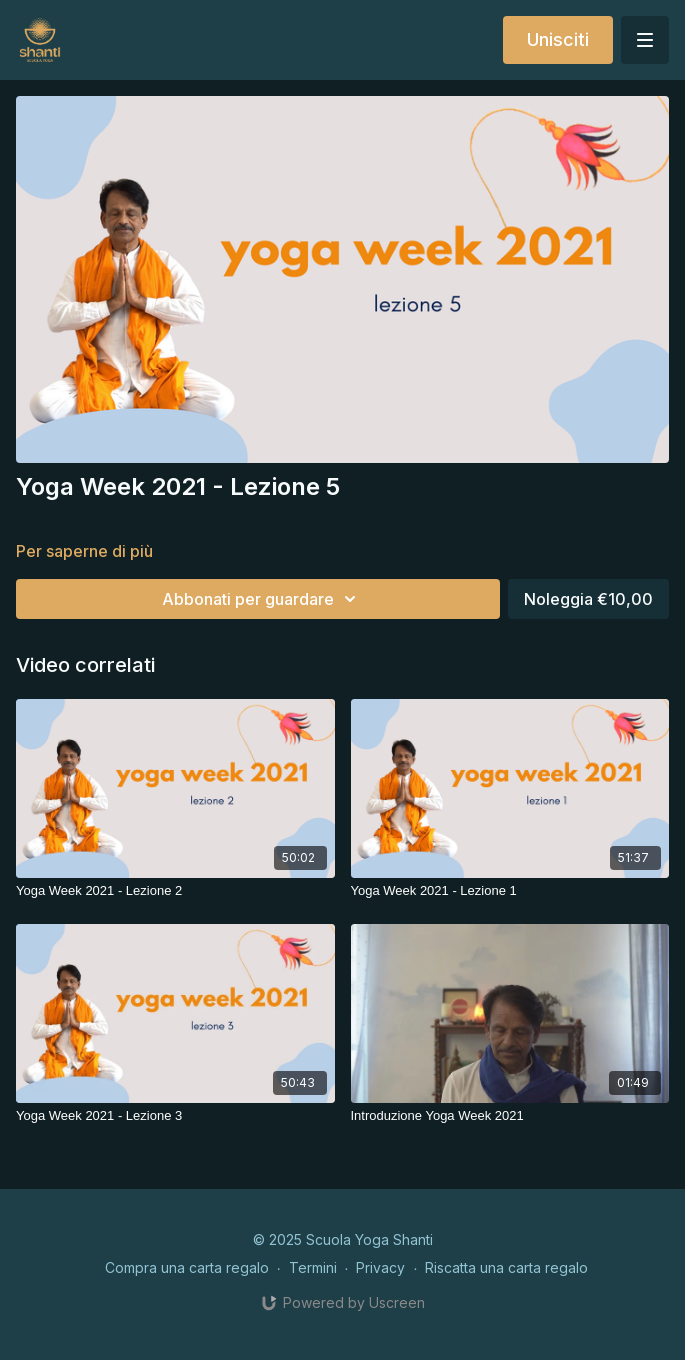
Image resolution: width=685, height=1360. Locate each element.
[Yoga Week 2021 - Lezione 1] (510, 891)
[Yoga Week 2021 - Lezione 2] (175, 891)
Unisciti (558, 39)
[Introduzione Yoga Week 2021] (510, 1116)
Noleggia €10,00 (588, 599)
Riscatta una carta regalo (506, 1267)
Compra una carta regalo (187, 1267)
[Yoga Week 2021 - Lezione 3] (175, 1116)
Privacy (380, 1267)
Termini (313, 1267)
